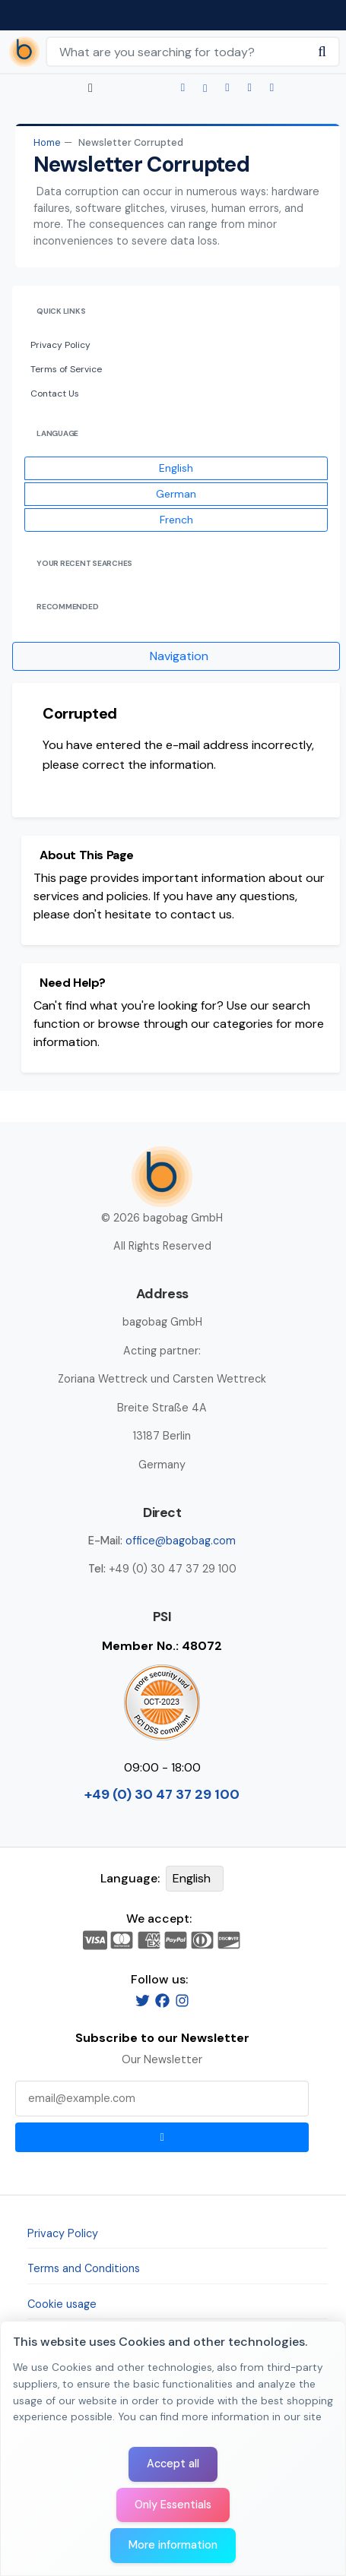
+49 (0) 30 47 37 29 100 (162, 1794)
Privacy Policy (60, 345)
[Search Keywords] (176, 51)
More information (173, 2545)
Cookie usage (62, 2304)
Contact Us (54, 393)
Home (47, 142)
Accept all (173, 2463)
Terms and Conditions (83, 2268)
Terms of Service (66, 369)
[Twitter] (142, 2000)
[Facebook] (162, 2000)
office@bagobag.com (180, 1540)
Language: (130, 1878)
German (176, 494)
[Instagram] (182, 2000)
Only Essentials (173, 2504)
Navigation (179, 656)
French (176, 519)
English (176, 468)
